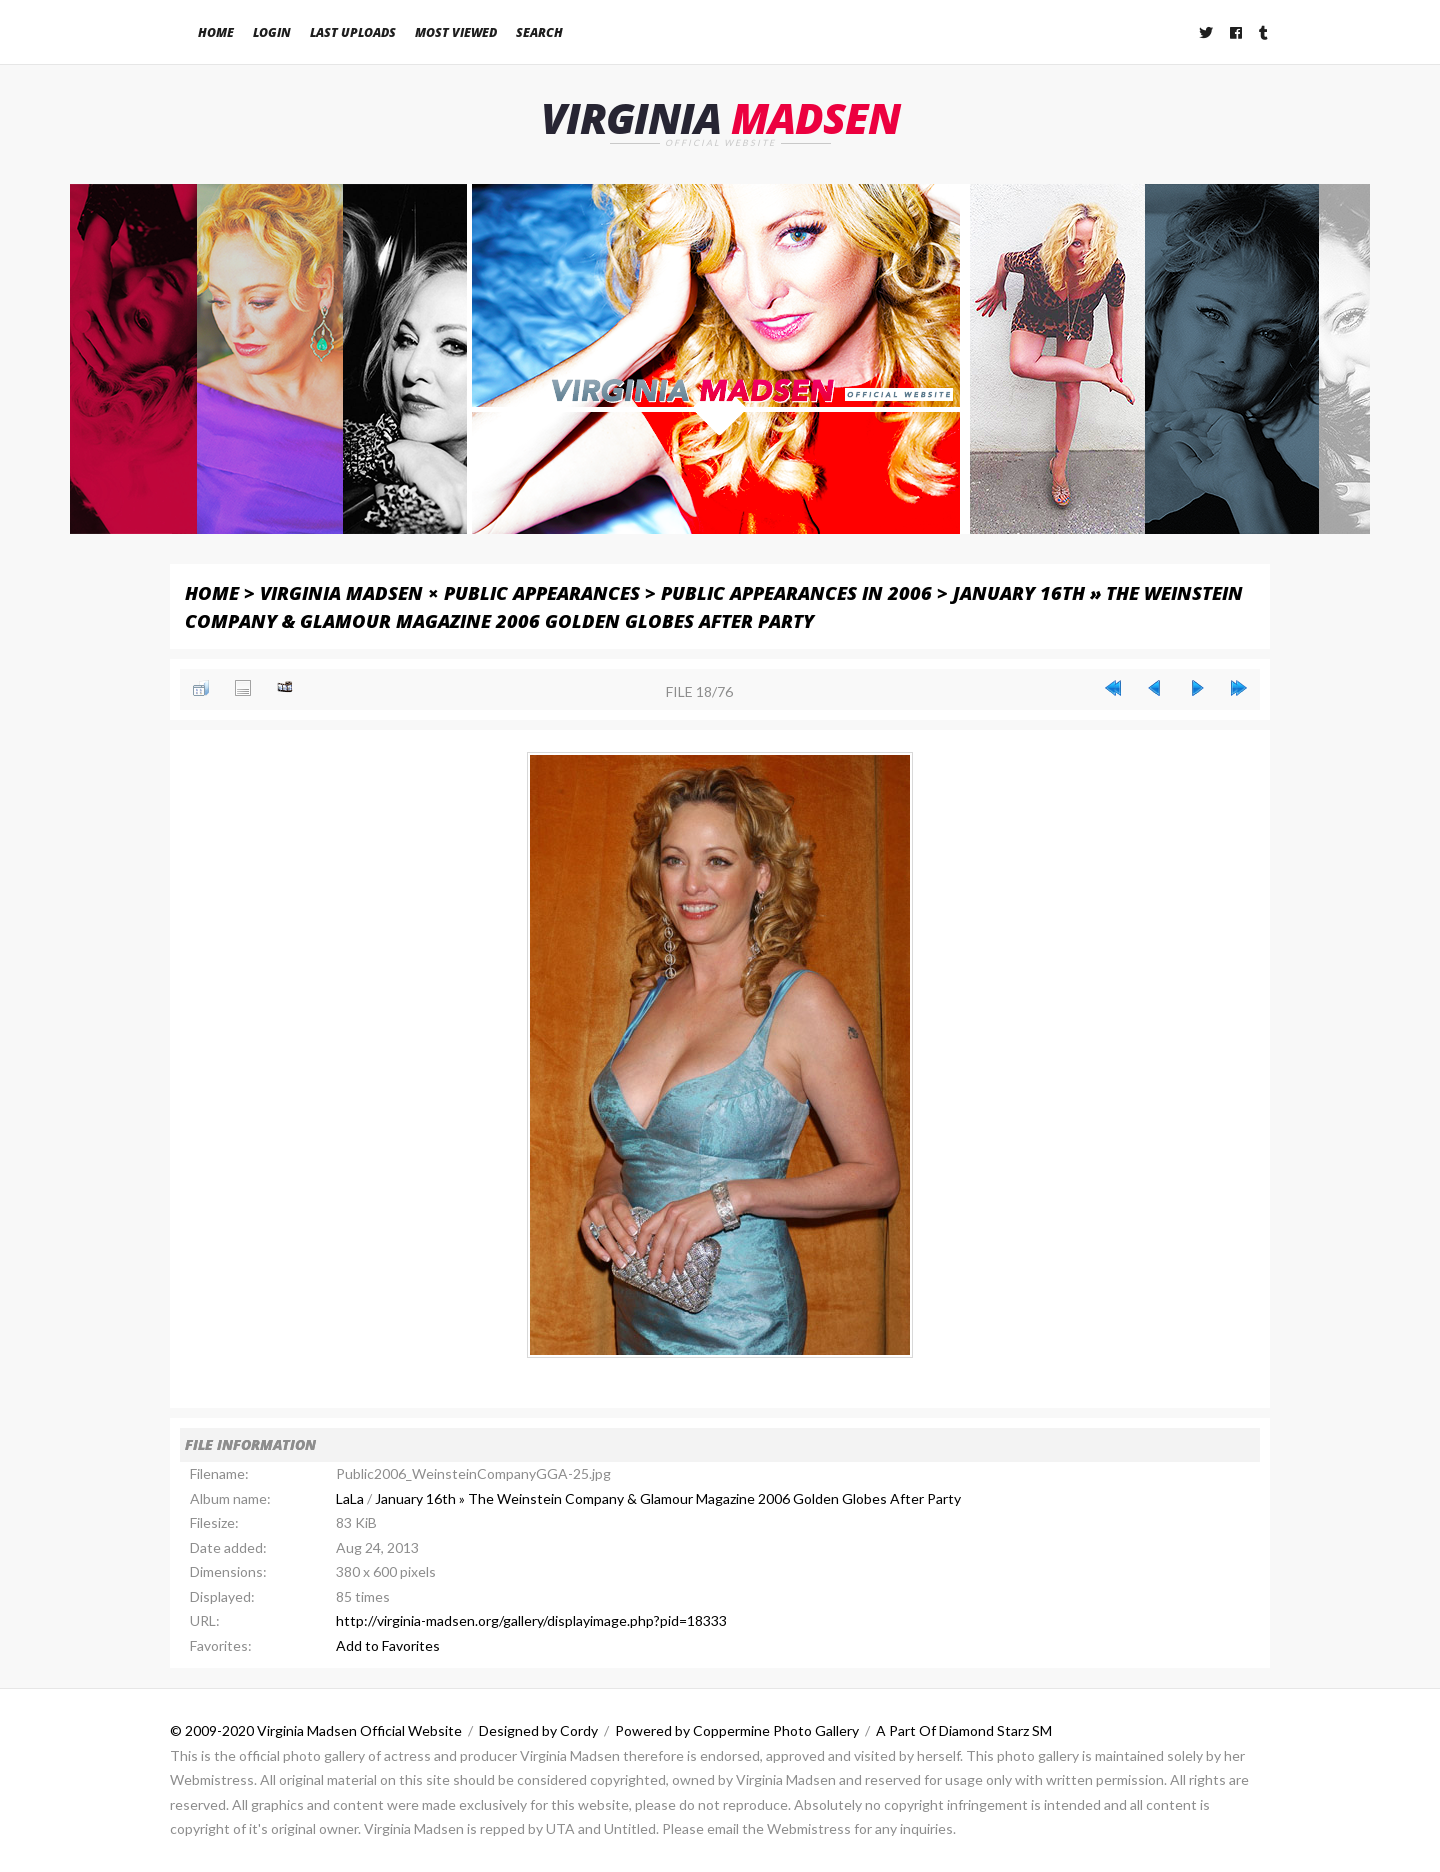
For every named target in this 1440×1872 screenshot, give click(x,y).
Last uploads (353, 32)
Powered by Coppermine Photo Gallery (737, 1730)
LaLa (350, 1498)
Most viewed (456, 32)
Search (539, 32)
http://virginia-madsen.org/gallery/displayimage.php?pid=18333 (531, 1620)
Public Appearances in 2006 (796, 592)
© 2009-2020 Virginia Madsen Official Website (316, 1730)
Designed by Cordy (538, 1730)
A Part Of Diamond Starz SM (964, 1730)
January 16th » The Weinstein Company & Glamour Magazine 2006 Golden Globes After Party (668, 1498)
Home (216, 32)
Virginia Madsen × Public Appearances (450, 592)
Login (272, 32)
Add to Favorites (388, 1645)
